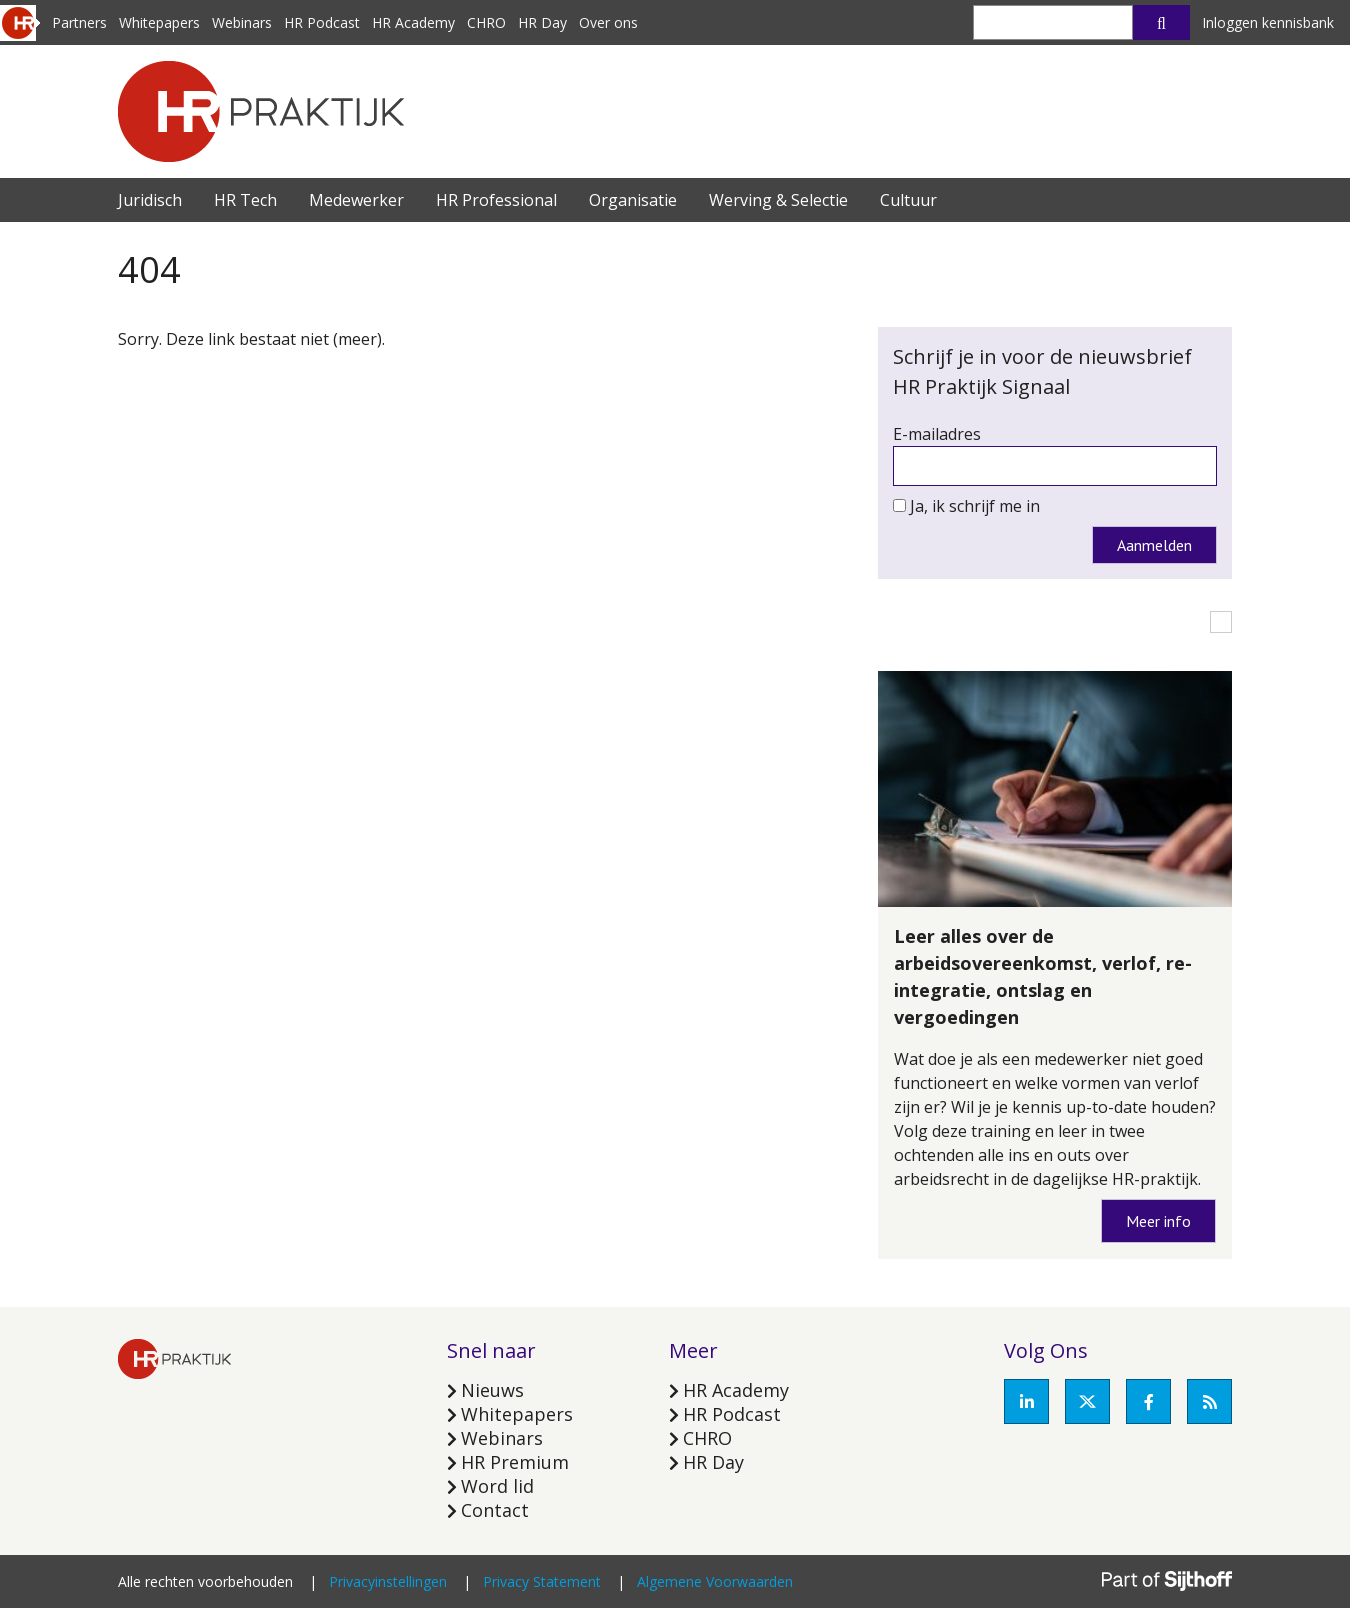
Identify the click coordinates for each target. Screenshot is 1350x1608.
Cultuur (908, 200)
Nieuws (492, 1390)
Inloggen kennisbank (1268, 22)
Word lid (497, 1486)
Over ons (608, 22)
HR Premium (515, 1462)
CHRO (486, 22)
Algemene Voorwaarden (715, 1581)
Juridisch (150, 200)
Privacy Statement (542, 1581)
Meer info (1158, 1221)
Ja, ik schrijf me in (975, 506)
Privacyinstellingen (388, 1581)
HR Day (542, 22)
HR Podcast (322, 22)
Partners (79, 22)
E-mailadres (937, 434)
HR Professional (496, 200)
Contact (495, 1510)
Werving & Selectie (778, 200)
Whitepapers (159, 22)
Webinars (242, 22)
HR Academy (413, 22)
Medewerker (356, 200)
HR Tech (245, 200)
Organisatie (633, 200)
